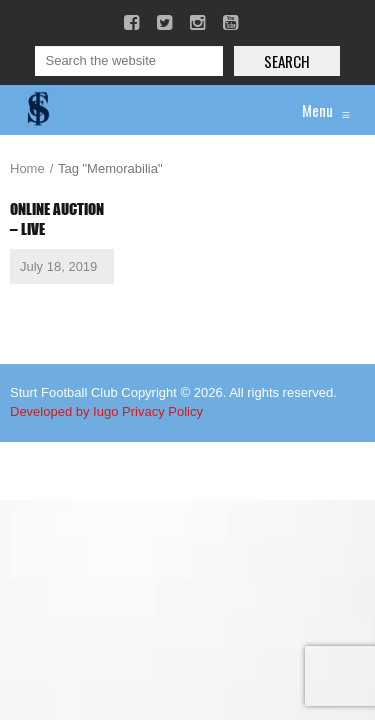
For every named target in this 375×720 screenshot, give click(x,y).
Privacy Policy (162, 411)
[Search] (129, 61)
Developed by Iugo (64, 411)
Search (287, 61)
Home (27, 168)
